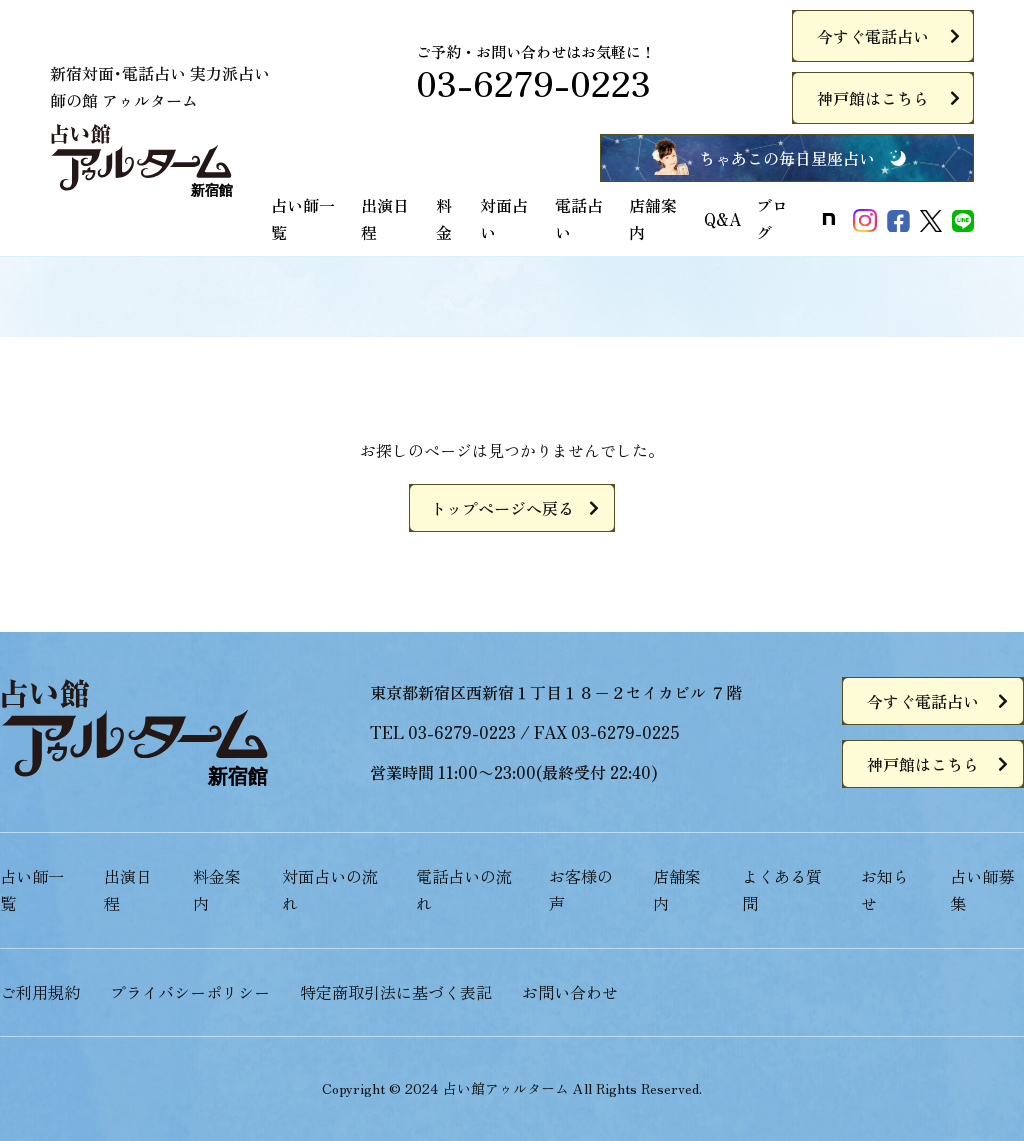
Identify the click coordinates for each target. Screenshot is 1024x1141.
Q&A (722, 219)
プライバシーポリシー (190, 992)
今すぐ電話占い (873, 36)
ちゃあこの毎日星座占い (787, 158)
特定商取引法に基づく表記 (396, 992)
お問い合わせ (570, 992)
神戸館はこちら (873, 98)
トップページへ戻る (502, 508)
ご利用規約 (40, 992)
